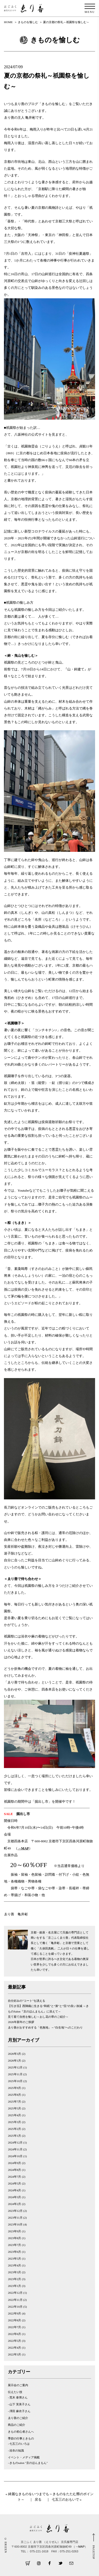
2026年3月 (14, 2053)
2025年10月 (15, 2081)
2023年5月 (14, 2258)
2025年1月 (14, 2135)
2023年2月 (14, 2279)
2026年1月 (14, 2060)
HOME (8, 22)
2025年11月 (15, 2074)
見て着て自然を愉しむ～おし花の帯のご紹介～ (38, 2016)
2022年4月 (14, 2347)
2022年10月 (15, 2306)
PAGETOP (93, 2552)
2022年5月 (14, 2340)
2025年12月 (15, 2067)
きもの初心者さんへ (21, 2431)
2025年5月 (14, 2108)
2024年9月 (14, 2163)
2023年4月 (14, 2265)
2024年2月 (14, 2203)
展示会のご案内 (18, 2385)
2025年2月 (14, 2128)
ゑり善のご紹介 (18, 2417)
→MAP (23, 1848)
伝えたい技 (15, 2392)
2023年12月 (15, 2210)
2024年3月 (14, 2197)
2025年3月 (14, 2122)
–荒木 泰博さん (17, 2397)
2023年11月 (15, 2217)
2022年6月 (14, 2333)
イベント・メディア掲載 (24, 2457)
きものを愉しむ (28, 22)
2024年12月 (15, 2142)
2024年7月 (14, 2176)
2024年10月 (15, 2156)
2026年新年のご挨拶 (21, 2022)
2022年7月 (14, 2327)
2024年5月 (14, 2183)
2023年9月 (14, 2231)
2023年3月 (14, 2272)
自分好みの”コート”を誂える (26, 2000)
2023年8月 (14, 2238)
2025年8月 (14, 2094)
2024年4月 (14, 2190)
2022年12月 (15, 2292)
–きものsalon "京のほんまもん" (28, 2462)
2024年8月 (14, 2169)
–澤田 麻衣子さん (19, 2411)
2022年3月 (14, 2354)
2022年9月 (14, 2313)
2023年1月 (14, 2285)
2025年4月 (14, 2115)
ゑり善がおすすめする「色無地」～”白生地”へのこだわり (45, 2027)
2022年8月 (14, 2320)
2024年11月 (15, 2149)
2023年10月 (15, 2224)
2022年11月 (15, 2299)
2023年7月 (14, 2244)
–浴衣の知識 (16, 2450)
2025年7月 (14, 2101)
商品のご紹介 (16, 2424)
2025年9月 (14, 2087)
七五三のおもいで (65, 2499)
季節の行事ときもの (21, 2438)
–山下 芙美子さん (19, 2404)
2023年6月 (14, 2251)
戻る (38, 2499)
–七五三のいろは (19, 2443)
